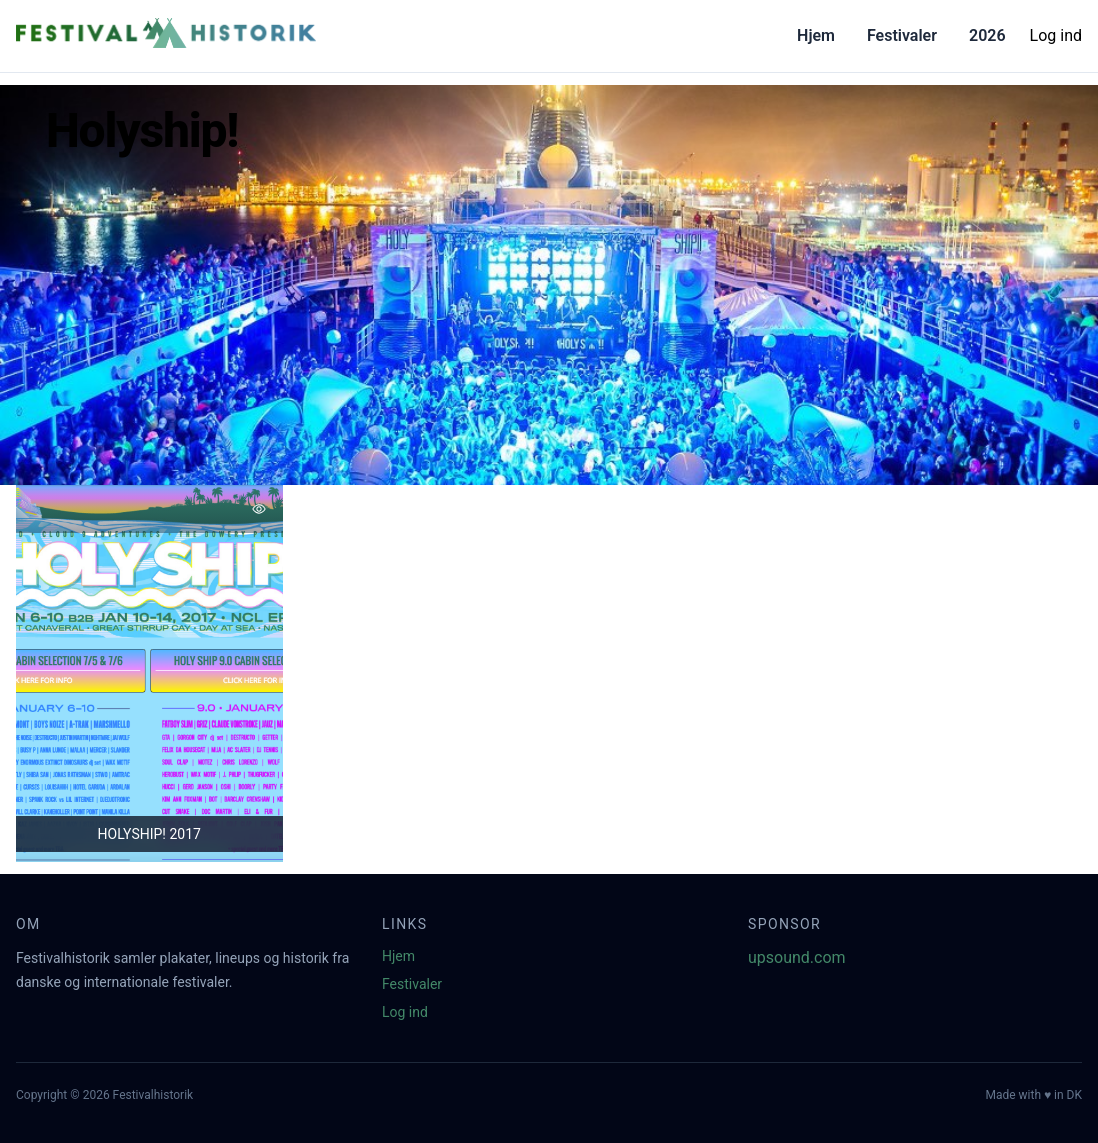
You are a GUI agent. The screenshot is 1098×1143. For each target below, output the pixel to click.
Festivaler (902, 35)
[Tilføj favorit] (259, 509)
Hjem (816, 35)
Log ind (1056, 35)
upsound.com (797, 957)
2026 (987, 35)
